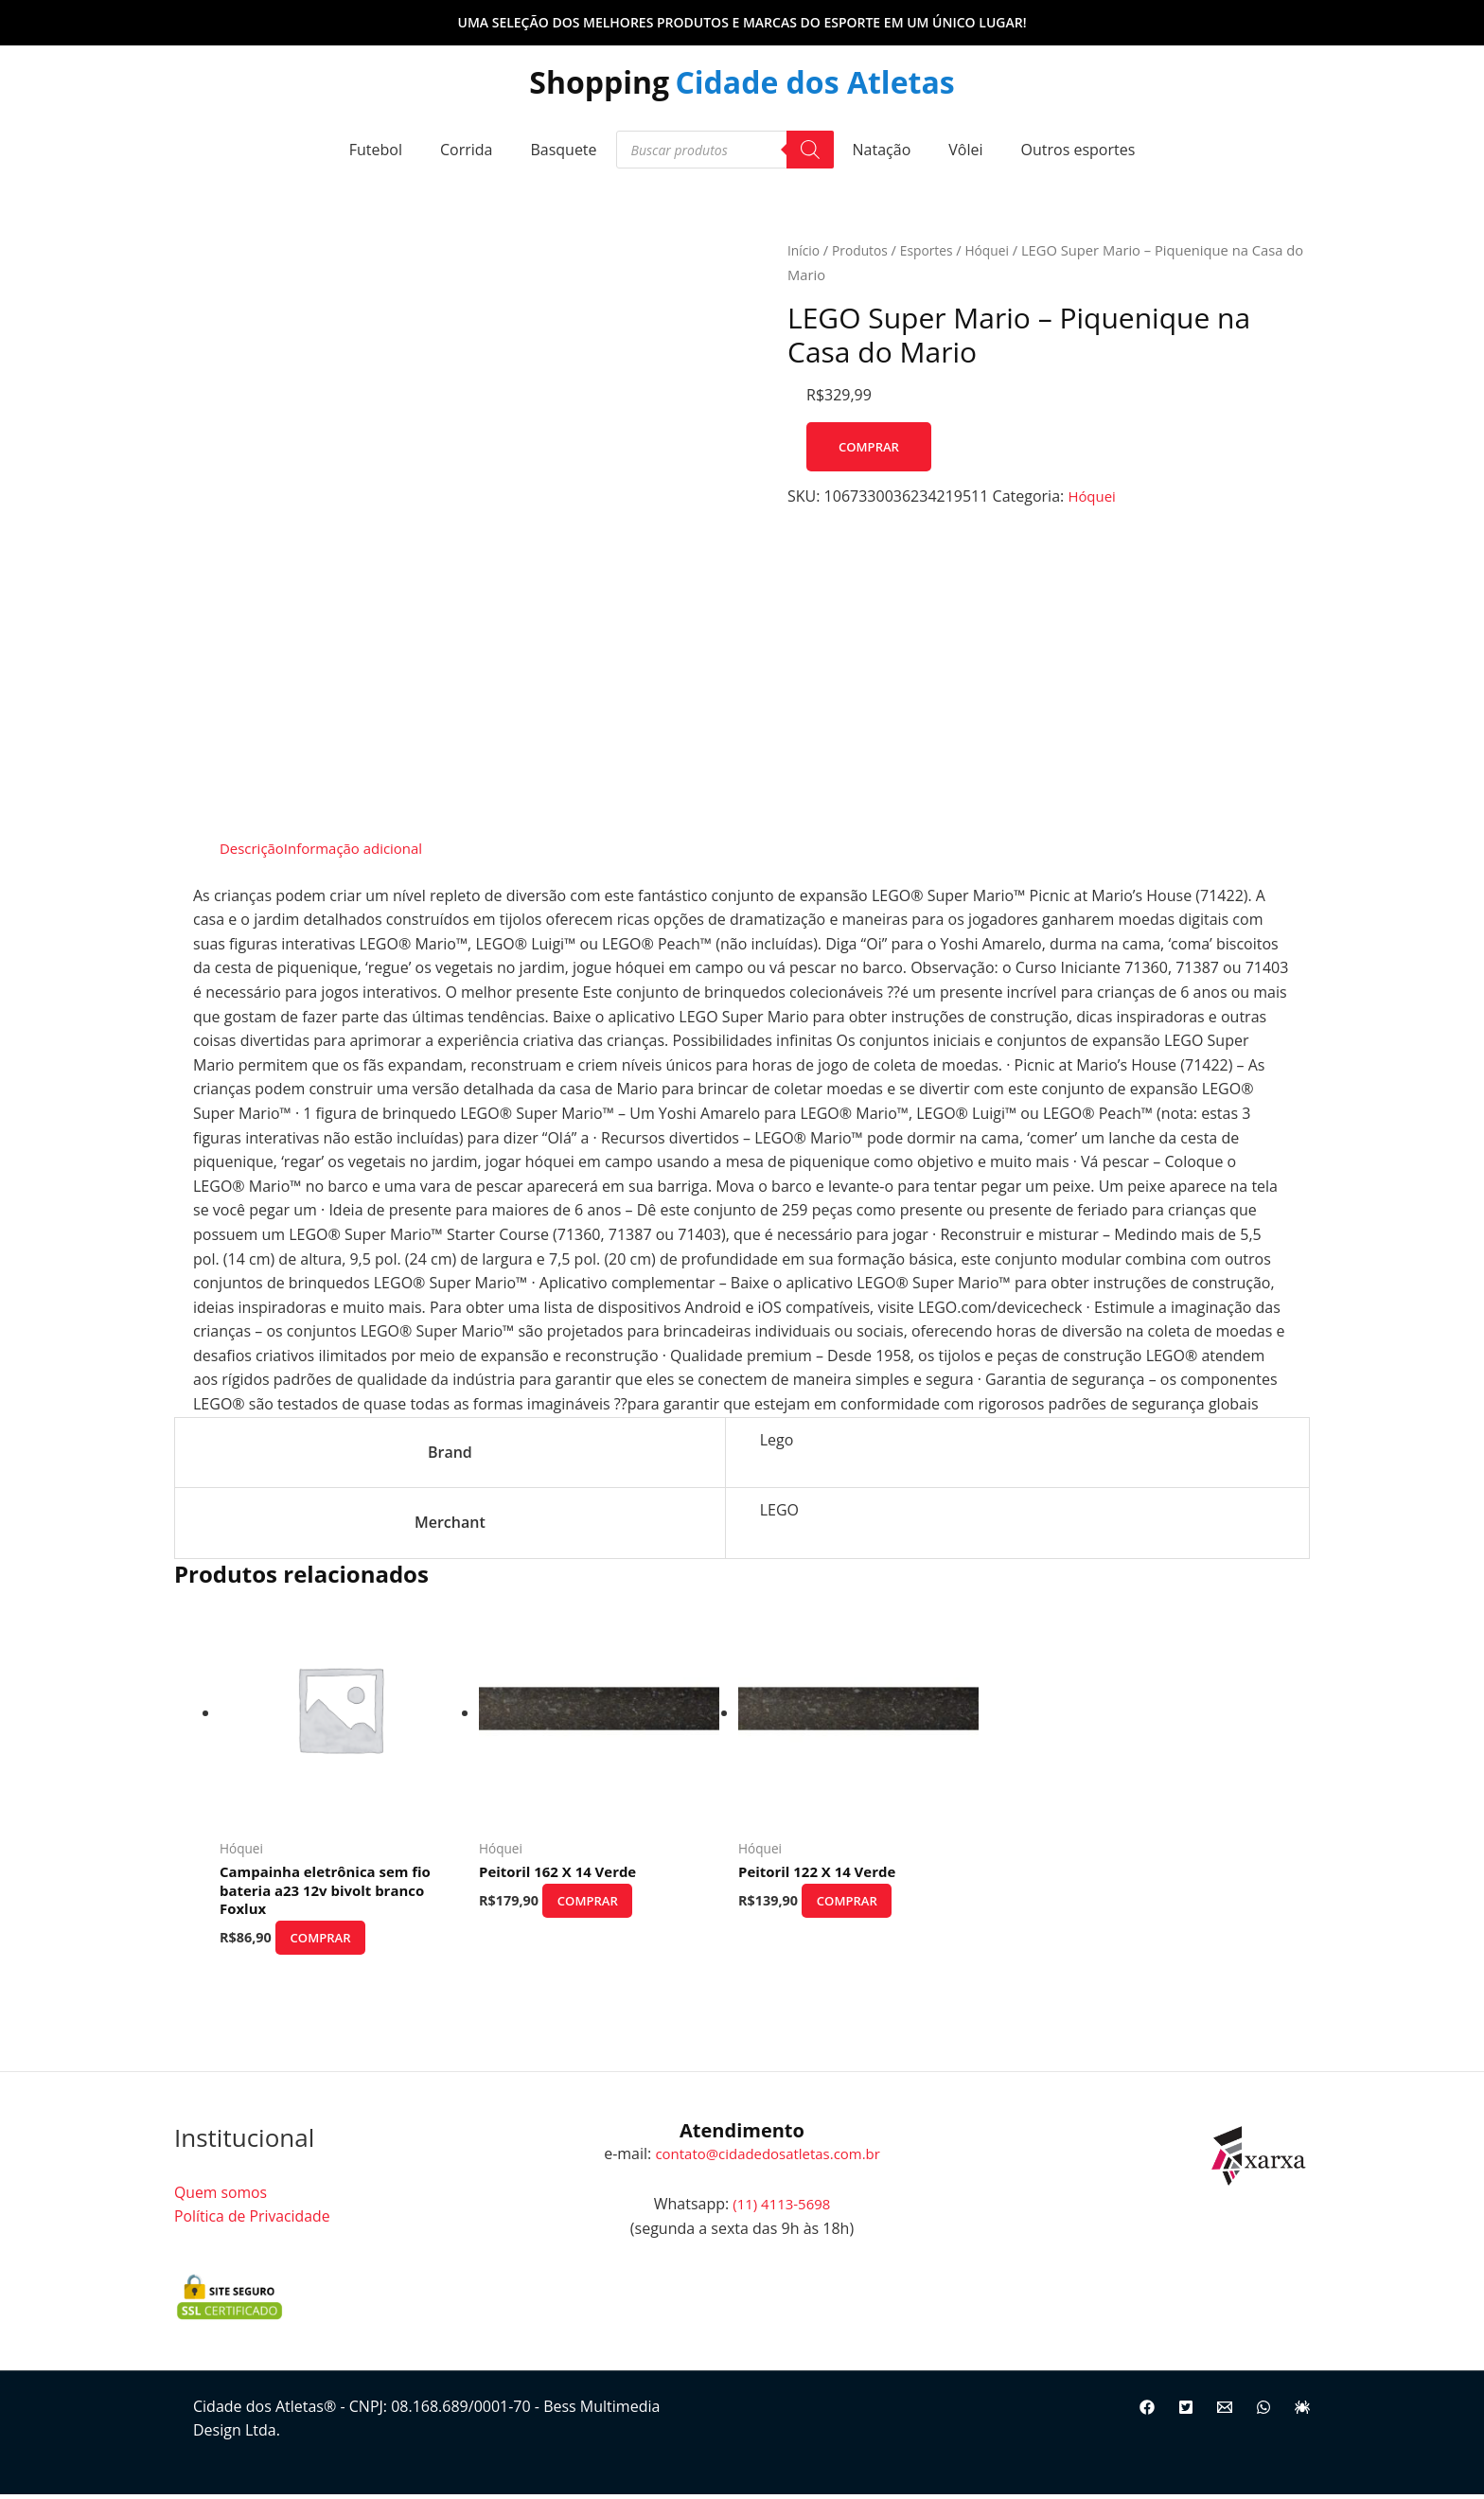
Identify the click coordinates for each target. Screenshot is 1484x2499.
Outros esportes (1078, 149)
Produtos (864, 249)
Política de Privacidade (253, 2221)
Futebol (375, 149)
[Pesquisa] (810, 149)
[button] (742, 22)
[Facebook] (1147, 2413)
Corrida (466, 149)
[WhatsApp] (1263, 2413)
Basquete (563, 149)
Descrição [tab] (254, 848)
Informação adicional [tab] (363, 848)
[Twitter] (1185, 2413)
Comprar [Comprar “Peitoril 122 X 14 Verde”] (866, 1903)
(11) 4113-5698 (782, 2209)
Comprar (871, 446)
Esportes (934, 249)
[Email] (1224, 2413)
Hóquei (998, 249)
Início (804, 249)
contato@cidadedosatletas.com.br (767, 2158)
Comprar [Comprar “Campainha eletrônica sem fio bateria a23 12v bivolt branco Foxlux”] (340, 1943)
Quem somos (221, 2197)
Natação (882, 149)
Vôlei (965, 149)
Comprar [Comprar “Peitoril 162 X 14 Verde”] (607, 1903)
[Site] (1302, 2413)
